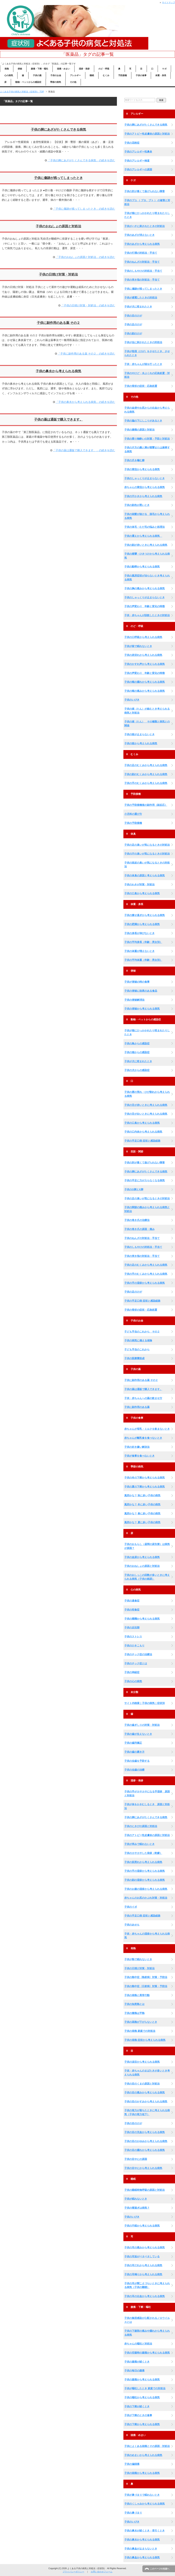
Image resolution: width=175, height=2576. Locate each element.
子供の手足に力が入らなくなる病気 (144, 1180)
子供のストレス (133, 1636)
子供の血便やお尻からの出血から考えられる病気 (147, 409)
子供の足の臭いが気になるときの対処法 (147, 844)
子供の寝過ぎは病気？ (137, 2207)
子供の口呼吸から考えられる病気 (143, 637)
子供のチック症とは (135, 1663)
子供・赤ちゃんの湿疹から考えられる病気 (147, 1935)
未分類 (134, 1692)
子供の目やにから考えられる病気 (143, 2168)
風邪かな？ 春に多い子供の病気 (142, 1513)
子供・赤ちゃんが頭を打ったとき (143, 364)
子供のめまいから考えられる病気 (143, 2455)
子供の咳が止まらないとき (139, 734)
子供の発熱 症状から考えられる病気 (144, 2039)
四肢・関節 (137, 1151)
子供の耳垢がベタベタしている (142, 2256)
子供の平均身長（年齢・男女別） (143, 942)
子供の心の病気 (133, 1681)
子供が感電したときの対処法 (140, 297)
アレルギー (75, 75)
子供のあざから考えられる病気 (142, 243)
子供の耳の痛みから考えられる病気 (144, 2247)
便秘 (20, 68)
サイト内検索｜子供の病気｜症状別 (144, 1703)
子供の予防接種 (133, 822)
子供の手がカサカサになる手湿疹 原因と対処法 (147, 1793)
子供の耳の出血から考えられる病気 (144, 2296)
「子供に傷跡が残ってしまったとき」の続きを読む (84, 208)
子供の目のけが (133, 315)
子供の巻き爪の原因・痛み (139, 1229)
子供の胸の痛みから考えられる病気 (144, 588)
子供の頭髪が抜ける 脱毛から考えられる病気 (147, 516)
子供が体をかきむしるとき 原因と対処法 (147, 1806)
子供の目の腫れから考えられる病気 (144, 2150)
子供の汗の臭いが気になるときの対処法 (147, 853)
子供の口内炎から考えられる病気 (143, 1131)
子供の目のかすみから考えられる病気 (145, 2101)
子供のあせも (131, 1924)
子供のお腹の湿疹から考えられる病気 (145, 1888)
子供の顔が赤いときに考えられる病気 (145, 544)
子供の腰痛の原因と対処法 (139, 429)
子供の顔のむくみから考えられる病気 (145, 774)
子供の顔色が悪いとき (137, 505)
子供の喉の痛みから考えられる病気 (144, 690)
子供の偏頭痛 (131, 2464)
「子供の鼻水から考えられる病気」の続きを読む (85, 402)
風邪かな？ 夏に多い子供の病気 (142, 1522)
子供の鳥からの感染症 (137, 1043)
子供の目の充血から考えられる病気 (144, 2132)
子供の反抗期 (131, 1627)
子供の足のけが (133, 324)
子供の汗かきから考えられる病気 (143, 496)
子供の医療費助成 (134, 1358)
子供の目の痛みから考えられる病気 (144, 2092)
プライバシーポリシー (73, 2571)
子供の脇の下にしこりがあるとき (143, 420)
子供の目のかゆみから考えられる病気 (145, 2141)
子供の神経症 (131, 1672)
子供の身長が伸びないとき (139, 933)
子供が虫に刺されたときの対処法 (143, 342)
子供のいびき (131, 699)
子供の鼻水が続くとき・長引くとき (144, 2530)
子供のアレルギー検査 (137, 160)
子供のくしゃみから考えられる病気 (144, 2503)
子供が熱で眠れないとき (138, 1959)
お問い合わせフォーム (101, 2571)
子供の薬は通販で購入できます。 (58, 419)
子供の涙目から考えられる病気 (142, 2061)
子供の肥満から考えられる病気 (142, 924)
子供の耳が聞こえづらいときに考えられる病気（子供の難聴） (147, 2285)
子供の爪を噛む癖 (134, 460)
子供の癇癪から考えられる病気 (142, 1618)
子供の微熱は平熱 (134, 2013)
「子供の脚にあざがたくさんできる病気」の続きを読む (81, 160)
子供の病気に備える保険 (138, 1340)
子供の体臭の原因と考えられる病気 (144, 875)
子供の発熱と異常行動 (137, 1995)
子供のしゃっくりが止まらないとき (144, 478)
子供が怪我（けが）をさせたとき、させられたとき (147, 353)
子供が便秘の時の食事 (137, 981)
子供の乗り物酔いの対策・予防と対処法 (147, 438)
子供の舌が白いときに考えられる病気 (145, 1113)
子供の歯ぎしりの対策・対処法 (142, 1724)
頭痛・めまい (63, 68)
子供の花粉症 (131, 142)
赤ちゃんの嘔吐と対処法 (138, 2343)
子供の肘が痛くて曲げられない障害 (144, 191)
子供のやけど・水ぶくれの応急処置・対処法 (147, 375)
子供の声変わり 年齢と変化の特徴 (144, 606)
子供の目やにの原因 (135, 2159)
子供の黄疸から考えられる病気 (142, 469)
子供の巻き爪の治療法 (137, 1220)
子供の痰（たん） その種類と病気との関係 (147, 723)
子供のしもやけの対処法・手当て (143, 270)
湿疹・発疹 (84, 68)
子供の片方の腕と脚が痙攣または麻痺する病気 (147, 449)
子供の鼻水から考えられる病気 (58, 371)
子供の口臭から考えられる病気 (142, 893)
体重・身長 (160, 75)
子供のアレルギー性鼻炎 (138, 151)
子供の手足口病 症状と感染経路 (142, 1140)
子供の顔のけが (133, 333)
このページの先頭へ (159, 2569)
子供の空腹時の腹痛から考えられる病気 (147, 2352)
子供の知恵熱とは (134, 2004)
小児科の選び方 (133, 813)
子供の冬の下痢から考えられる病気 (144, 1477)
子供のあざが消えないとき (139, 234)
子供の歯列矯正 (133, 1742)
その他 (73, 82)
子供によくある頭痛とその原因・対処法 (147, 2446)
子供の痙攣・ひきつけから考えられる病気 (147, 555)
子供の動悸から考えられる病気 (142, 566)
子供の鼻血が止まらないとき (140, 2548)
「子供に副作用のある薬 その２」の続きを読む (86, 353)
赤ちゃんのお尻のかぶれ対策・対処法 (145, 1897)
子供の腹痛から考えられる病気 (142, 2379)
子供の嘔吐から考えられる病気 (142, 2397)
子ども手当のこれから (137, 1349)
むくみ (106, 75)
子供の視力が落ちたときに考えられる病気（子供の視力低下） (147, 2112)
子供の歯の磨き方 (134, 1751)
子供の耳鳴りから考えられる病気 (143, 2274)
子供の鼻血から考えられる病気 (142, 2557)
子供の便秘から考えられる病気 (142, 1008)
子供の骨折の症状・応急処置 (140, 385)
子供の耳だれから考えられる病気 (143, 2265)
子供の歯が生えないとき (138, 1733)
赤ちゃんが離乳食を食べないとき (143, 1437)
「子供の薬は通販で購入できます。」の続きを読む (84, 450)
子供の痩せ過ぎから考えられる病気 (144, 915)
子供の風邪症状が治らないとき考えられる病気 (147, 577)
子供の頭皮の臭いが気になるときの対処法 (147, 864)
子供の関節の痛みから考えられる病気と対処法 (147, 1209)
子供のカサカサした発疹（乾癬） (143, 1853)
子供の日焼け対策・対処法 (58, 274)
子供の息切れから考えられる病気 (143, 655)
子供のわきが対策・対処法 (139, 884)
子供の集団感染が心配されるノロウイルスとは (147, 2320)
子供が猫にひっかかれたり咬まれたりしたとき (147, 215)
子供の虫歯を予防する (137, 1760)
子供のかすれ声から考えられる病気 (144, 664)
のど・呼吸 (104, 68)
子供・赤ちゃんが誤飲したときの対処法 (147, 615)
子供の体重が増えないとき (139, 951)
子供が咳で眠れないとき (138, 646)
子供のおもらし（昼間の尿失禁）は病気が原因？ (147, 1546)
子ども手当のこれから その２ (142, 1331)
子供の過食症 (131, 1600)
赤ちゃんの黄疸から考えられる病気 (144, 487)
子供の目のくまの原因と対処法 (142, 2083)
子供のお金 (55, 75)
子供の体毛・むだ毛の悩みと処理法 (144, 526)
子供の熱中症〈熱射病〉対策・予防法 (145, 1977)
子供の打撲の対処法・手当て (140, 252)
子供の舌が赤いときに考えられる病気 (145, 1105)
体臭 (133, 834)
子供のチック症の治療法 (138, 1654)
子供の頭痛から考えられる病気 (142, 2473)
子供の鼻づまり (133, 2512)
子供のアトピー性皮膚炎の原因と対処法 (147, 133)
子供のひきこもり (134, 1645)
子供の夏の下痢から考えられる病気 (144, 1486)
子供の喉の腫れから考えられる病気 (144, 681)
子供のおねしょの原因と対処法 (58, 226)
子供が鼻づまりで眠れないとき (142, 2494)
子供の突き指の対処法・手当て (142, 279)
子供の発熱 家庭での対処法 (139, 2030)
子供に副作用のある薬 (137, 1407)
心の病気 (8, 75)
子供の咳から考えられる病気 (140, 743)
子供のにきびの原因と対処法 (140, 1826)
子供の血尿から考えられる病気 (142, 1557)
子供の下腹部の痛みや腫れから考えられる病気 (147, 2332)
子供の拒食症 (131, 1609)
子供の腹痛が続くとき (137, 2361)
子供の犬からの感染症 (137, 1070)
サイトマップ (168, 2)
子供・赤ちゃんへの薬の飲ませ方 (143, 1398)
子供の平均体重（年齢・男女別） (143, 959)
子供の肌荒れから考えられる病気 (143, 1862)
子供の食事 (141, 75)
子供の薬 (37, 75)
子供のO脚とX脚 (133, 1189)
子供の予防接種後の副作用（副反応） (145, 804)
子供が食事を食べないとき (139, 1455)
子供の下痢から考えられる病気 (142, 2424)
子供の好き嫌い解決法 (137, 1446)
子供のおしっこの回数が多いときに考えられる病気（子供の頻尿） (147, 1577)
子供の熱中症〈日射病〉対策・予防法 (145, 1986)
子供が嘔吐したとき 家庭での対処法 (144, 2388)
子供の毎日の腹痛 (134, 2370)
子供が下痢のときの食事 (138, 2415)
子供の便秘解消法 (134, 999)
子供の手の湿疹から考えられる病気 (144, 1282)
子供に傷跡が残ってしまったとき (58, 178)
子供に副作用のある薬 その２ (58, 323)
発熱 (7, 68)
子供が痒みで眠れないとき (139, 1844)
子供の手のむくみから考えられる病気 (145, 783)
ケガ (164, 68)
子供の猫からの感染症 (137, 1052)
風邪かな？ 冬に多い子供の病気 (142, 1504)
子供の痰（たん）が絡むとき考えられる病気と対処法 (147, 710)
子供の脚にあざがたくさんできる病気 (58, 129)
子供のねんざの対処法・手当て (142, 261)
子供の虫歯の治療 (134, 1769)
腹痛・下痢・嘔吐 (39, 68)
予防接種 (122, 75)
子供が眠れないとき (135, 2198)
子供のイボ (130, 1906)
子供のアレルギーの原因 (138, 169)
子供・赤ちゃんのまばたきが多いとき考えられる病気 (147, 2072)
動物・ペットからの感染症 (28, 82)
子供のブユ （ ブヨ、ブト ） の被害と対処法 (147, 202)
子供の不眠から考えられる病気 (142, 2225)
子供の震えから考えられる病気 (143, 535)
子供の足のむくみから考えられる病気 (145, 765)
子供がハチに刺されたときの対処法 (144, 226)
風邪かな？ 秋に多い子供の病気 (142, 1495)
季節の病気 (55, 82)
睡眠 (92, 75)
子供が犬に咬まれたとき (138, 306)
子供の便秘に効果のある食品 (140, 990)
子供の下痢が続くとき (137, 2406)
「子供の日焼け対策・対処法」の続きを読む (88, 305)
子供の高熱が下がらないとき (140, 2021)
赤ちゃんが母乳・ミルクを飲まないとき (147, 1428)
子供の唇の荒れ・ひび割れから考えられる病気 (147, 1094)
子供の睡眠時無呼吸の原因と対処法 (144, 2189)
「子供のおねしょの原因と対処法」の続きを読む (85, 257)
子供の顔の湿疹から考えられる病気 (144, 1879)
